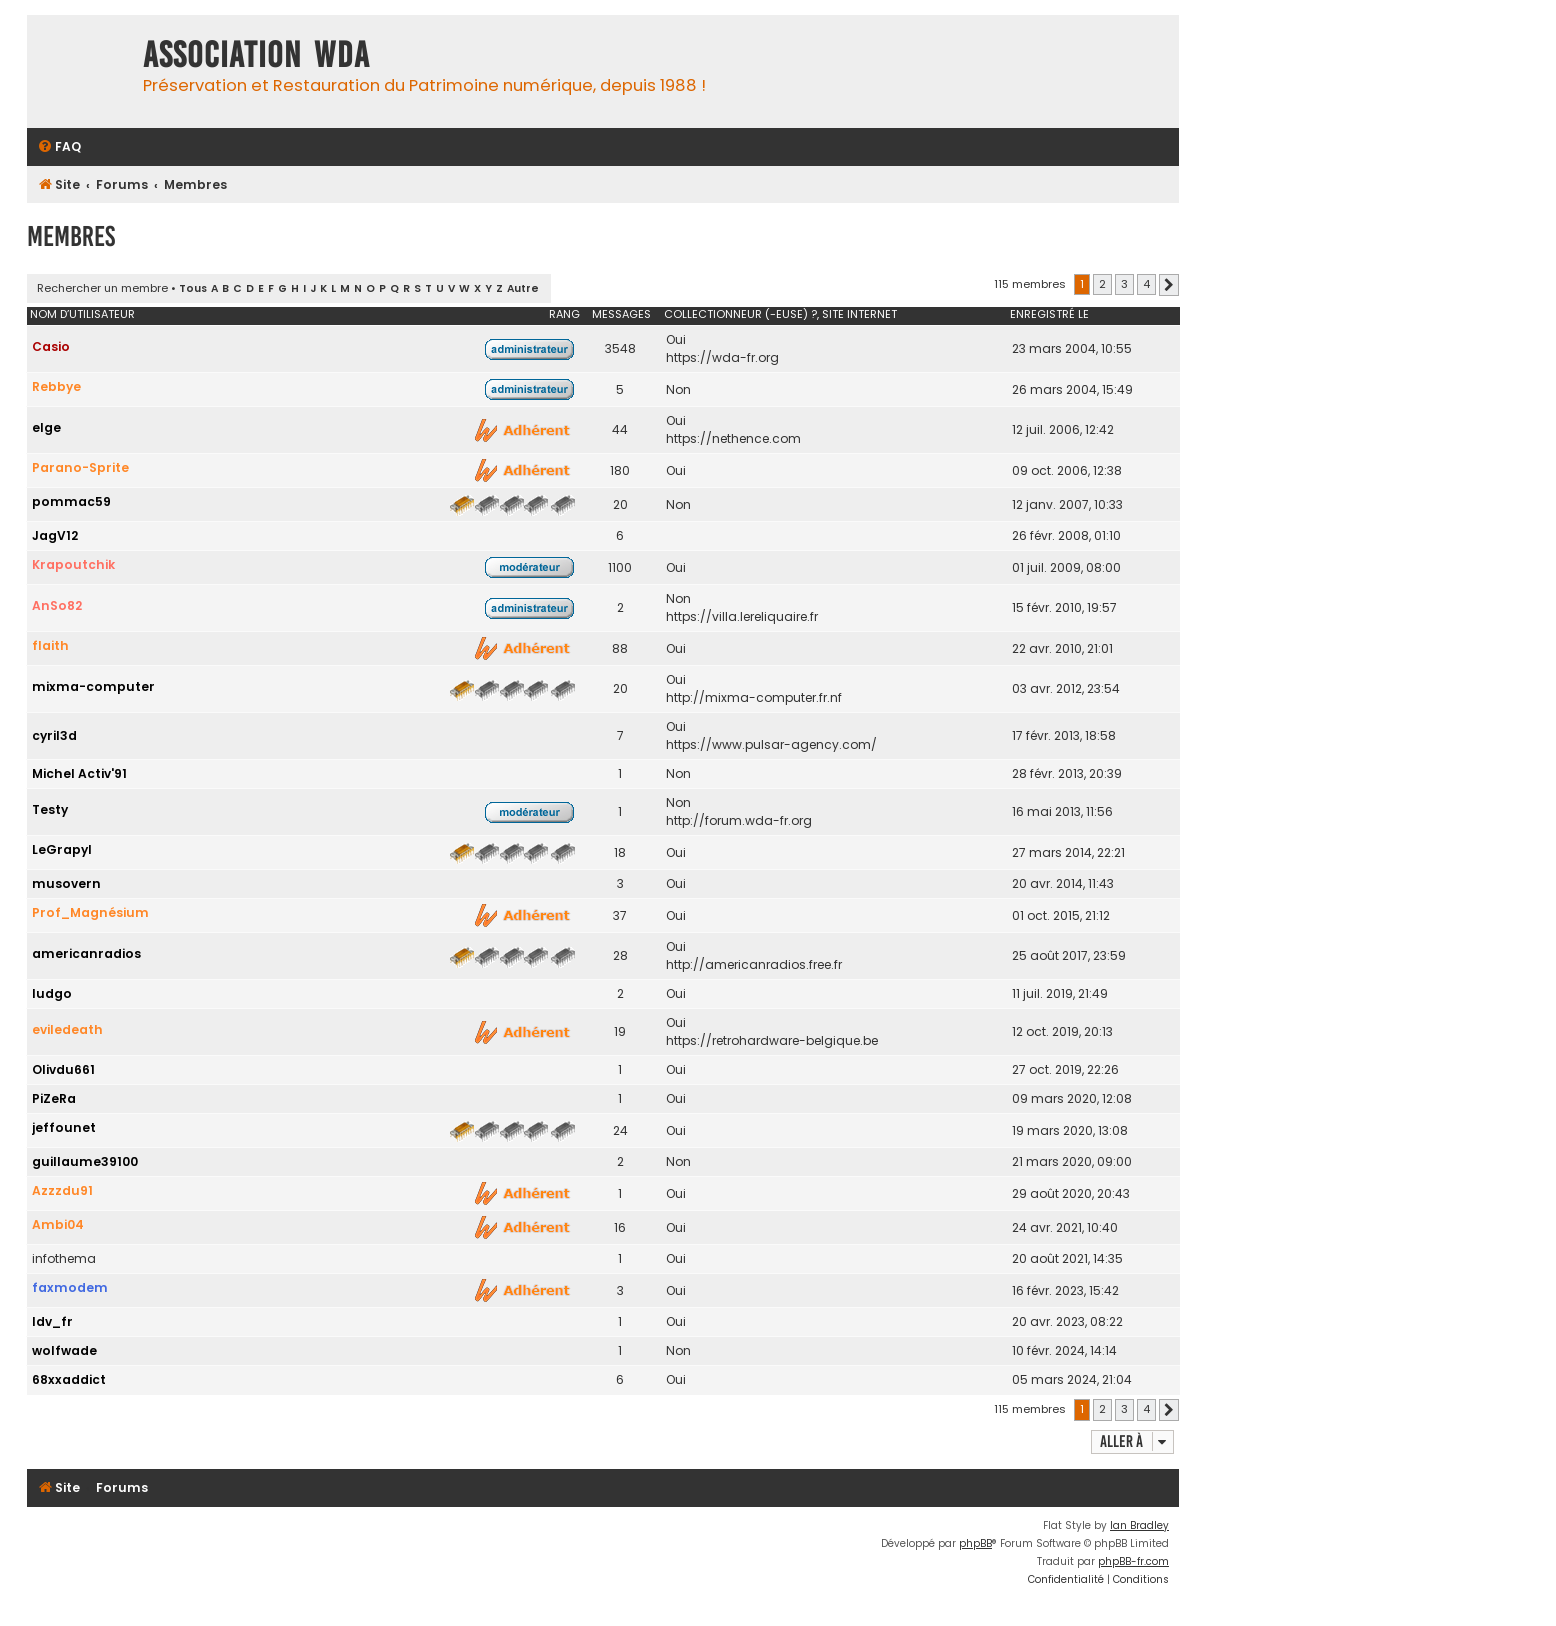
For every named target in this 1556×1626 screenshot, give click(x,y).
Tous (193, 288)
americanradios (86, 953)
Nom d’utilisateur (82, 314)
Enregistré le (1049, 314)
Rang (564, 314)
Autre (523, 288)
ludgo (52, 993)
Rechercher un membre (102, 288)
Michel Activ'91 (79, 773)
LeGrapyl (62, 849)
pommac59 (71, 501)
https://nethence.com (733, 438)
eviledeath (67, 1029)
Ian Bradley (1139, 1525)
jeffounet (64, 1127)
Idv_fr (52, 1321)
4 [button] (1146, 284)
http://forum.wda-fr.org (739, 820)
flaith (50, 645)
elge (46, 427)
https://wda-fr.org (722, 357)
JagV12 (55, 535)
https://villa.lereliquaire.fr (742, 616)
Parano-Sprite (80, 467)
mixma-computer (93, 686)
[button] (1169, 285)
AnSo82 (57, 605)
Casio (51, 346)
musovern (66, 883)
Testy (50, 809)
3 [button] (1124, 284)
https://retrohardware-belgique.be (772, 1040)
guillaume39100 (85, 1161)
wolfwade (64, 1350)
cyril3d (54, 735)
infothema (64, 1258)
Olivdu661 (63, 1069)
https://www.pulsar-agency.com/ (771, 744)
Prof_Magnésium (90, 912)
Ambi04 (58, 1224)
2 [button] (1102, 284)
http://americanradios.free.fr (754, 964)
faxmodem (70, 1287)
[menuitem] (59, 147)
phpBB (975, 1543)
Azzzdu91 (62, 1190)
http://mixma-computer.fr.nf (754, 697)
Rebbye (56, 386)
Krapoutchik (73, 564)
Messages (621, 314)
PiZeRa (54, 1098)
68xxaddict (69, 1379)
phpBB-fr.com (1133, 1561)
